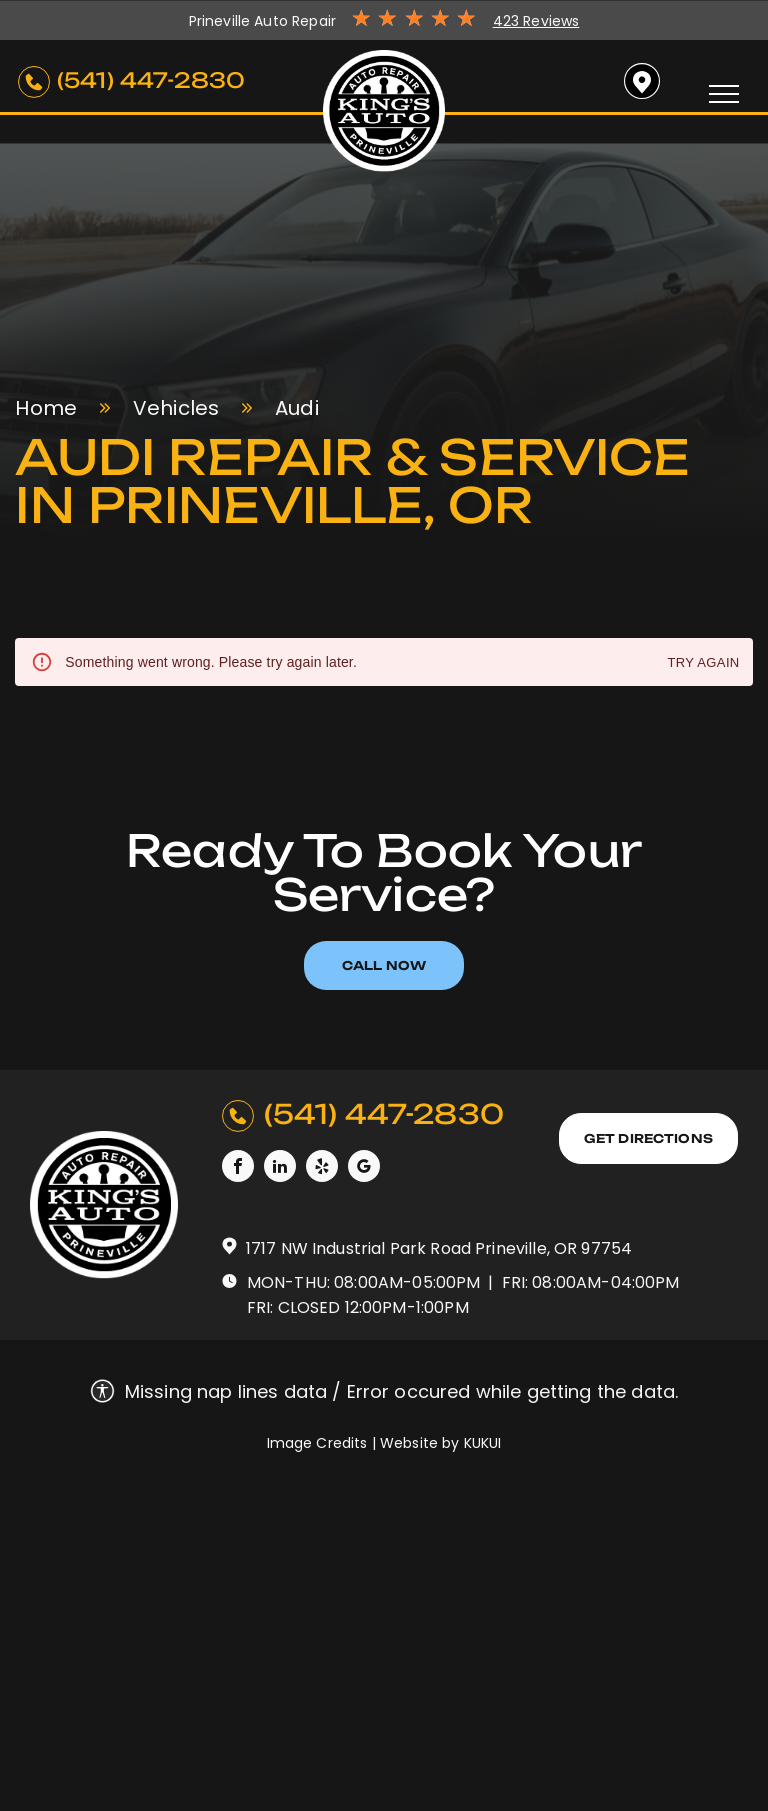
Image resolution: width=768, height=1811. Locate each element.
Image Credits (317, 1443)
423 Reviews (536, 21)
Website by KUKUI (440, 1443)
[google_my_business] (364, 1168)
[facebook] (238, 1168)
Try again (703, 663)
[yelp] (322, 1168)
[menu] (724, 94)
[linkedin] (280, 1168)
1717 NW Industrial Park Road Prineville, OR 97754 (439, 1248)
